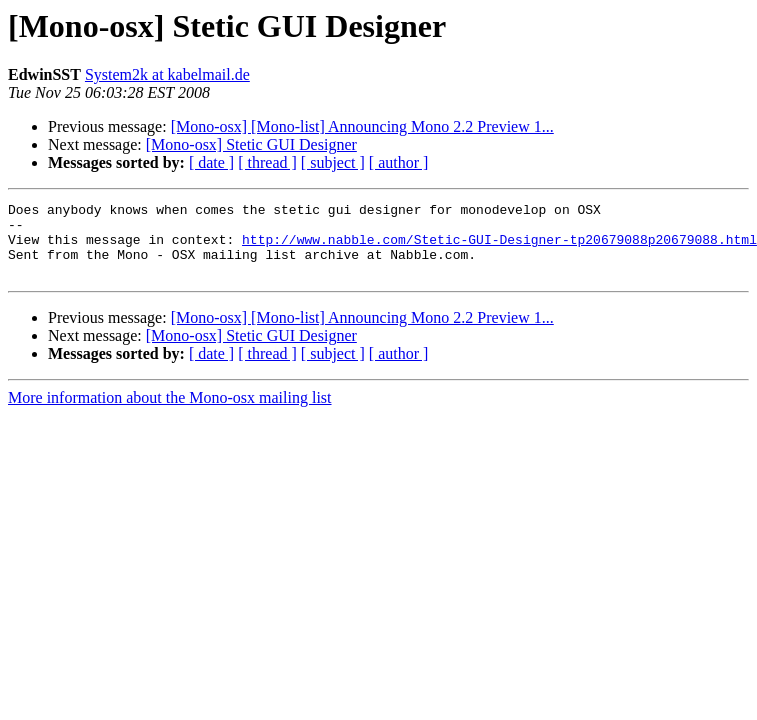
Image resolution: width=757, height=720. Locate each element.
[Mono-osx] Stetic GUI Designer (251, 144)
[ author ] (399, 162)
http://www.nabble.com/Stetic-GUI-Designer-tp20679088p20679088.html (499, 248)
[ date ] (211, 162)
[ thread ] (267, 162)
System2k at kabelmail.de (167, 74)
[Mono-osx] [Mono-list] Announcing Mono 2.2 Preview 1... (362, 126)
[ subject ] (333, 162)
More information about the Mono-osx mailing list (170, 412)
